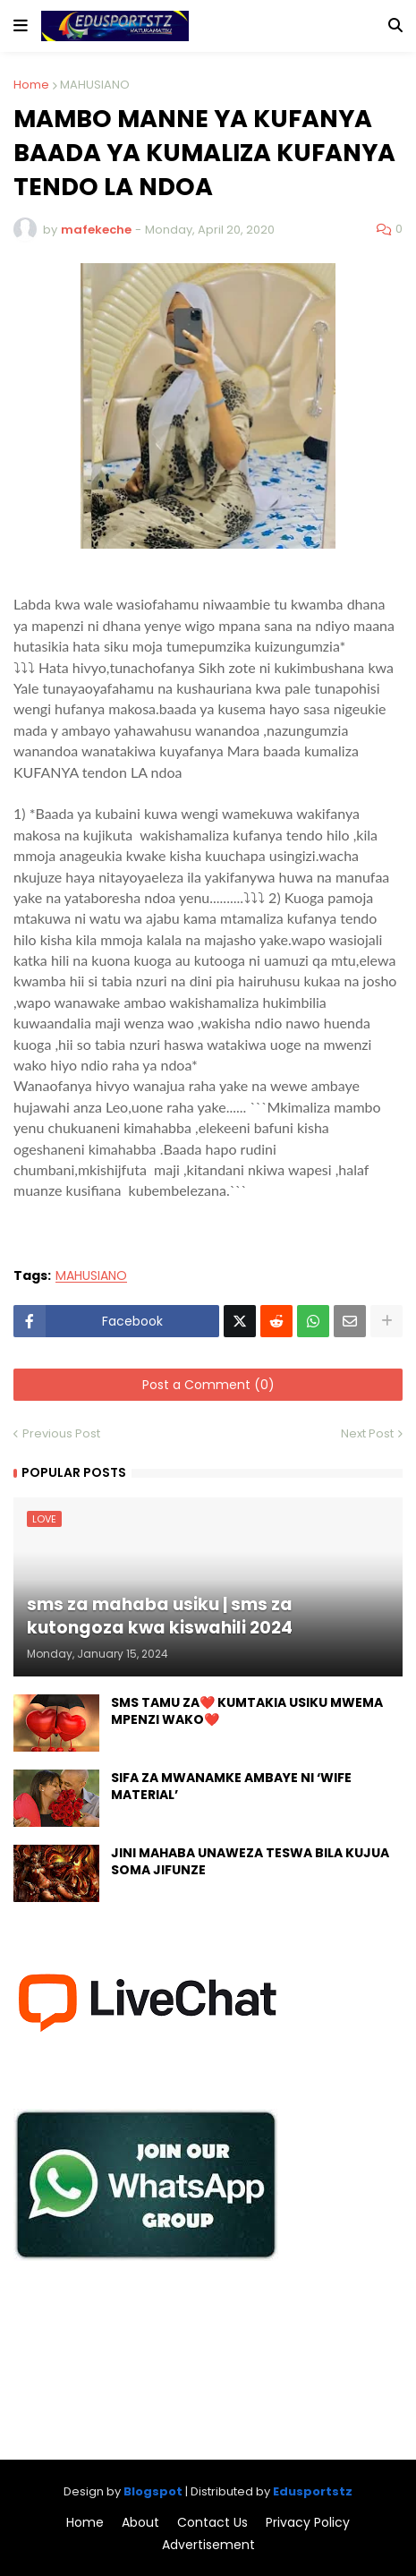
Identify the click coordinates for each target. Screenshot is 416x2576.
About (140, 2522)
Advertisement (208, 2545)
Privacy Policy (308, 2522)
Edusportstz (312, 2491)
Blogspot (153, 2491)
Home (31, 84)
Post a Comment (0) (208, 1385)
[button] (20, 26)
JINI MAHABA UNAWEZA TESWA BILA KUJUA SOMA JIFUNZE (250, 1862)
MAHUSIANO (95, 84)
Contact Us (212, 2522)
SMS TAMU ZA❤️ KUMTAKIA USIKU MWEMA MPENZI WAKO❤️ (247, 1711)
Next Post (367, 1433)
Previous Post (61, 1433)
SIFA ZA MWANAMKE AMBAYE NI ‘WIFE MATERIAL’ (231, 1787)
